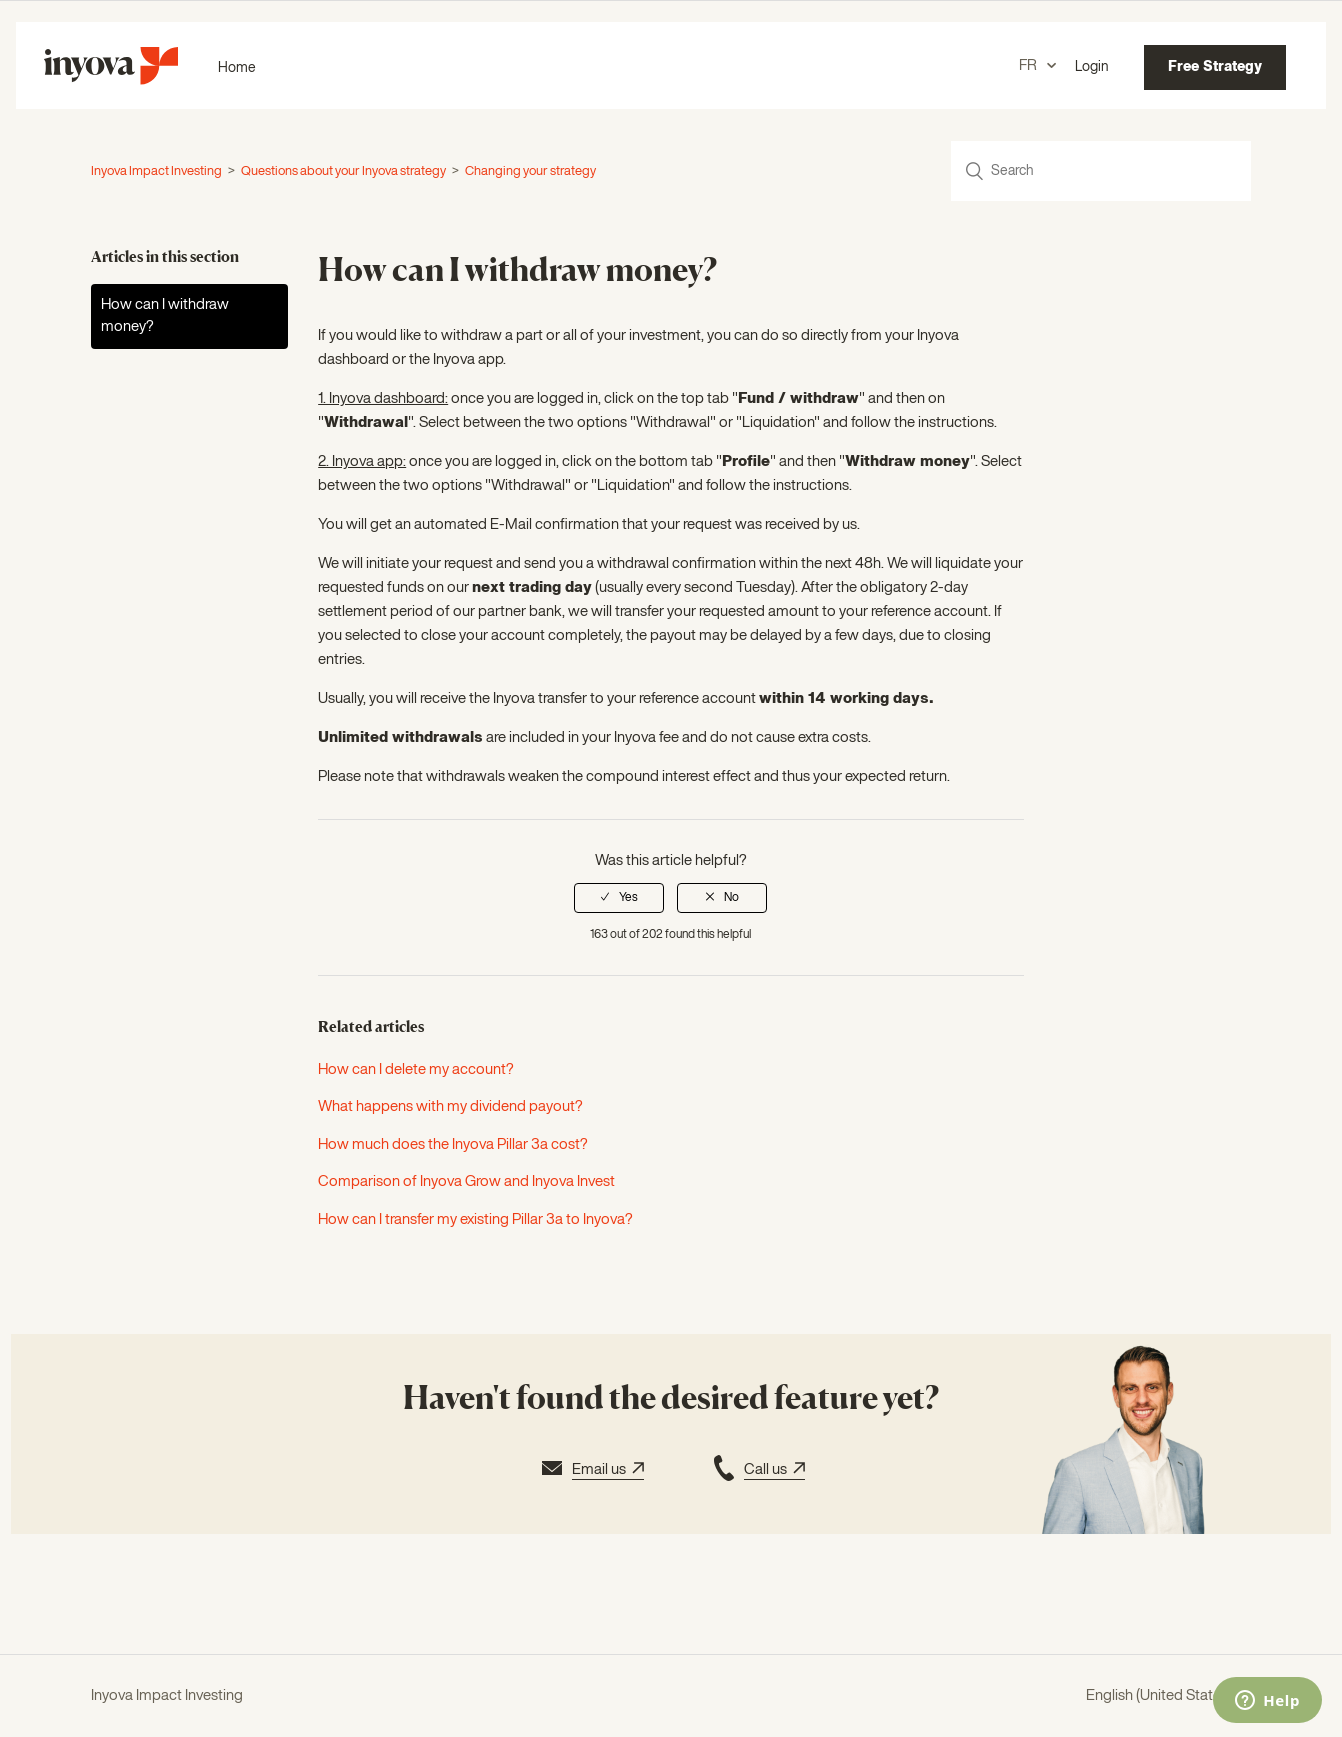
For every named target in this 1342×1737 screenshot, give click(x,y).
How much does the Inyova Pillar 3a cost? (453, 1144)
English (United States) (1160, 1695)
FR (1029, 65)
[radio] (619, 898)
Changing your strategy (530, 171)
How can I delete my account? (416, 1069)
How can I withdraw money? (165, 316)
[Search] (1101, 171)
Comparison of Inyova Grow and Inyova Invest (466, 1181)
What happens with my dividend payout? (450, 1106)
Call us (757, 1471)
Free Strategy (1215, 67)
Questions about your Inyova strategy (343, 171)
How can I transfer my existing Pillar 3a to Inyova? (475, 1219)
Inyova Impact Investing (156, 171)
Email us (590, 1471)
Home (237, 68)
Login (1092, 67)
